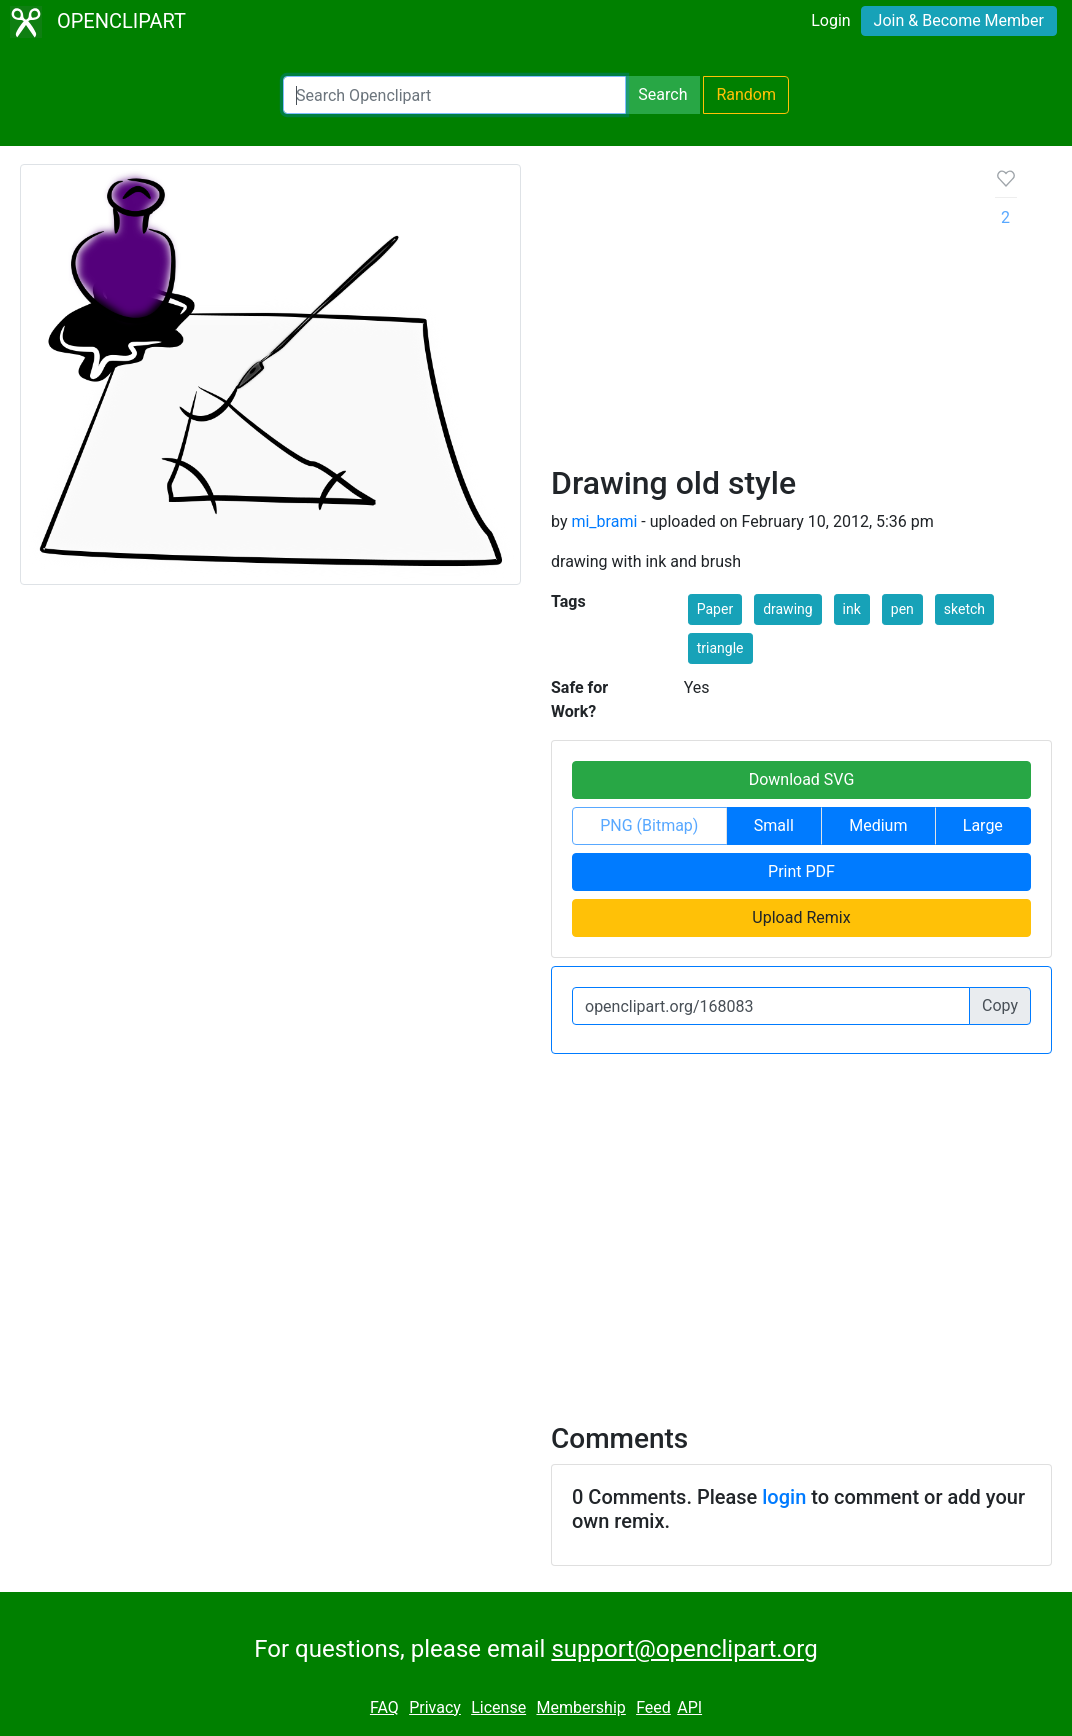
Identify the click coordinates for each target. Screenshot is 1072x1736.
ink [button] (852, 609)
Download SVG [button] (802, 779)
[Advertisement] (757, 314)
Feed (653, 1707)
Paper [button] (715, 609)
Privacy (435, 1707)
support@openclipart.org (684, 1649)
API (689, 1707)
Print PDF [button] (801, 871)
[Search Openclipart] (454, 95)
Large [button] (983, 825)
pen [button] (902, 609)
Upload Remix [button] (801, 917)
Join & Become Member (959, 20)
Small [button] (774, 825)
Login (830, 20)
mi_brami (604, 521)
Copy (1000, 1005)
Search (662, 94)
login (784, 1497)
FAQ (384, 1707)
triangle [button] (720, 648)
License (498, 1707)
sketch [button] (964, 609)
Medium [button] (878, 825)
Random (746, 94)
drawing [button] (788, 609)
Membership (580, 1707)
